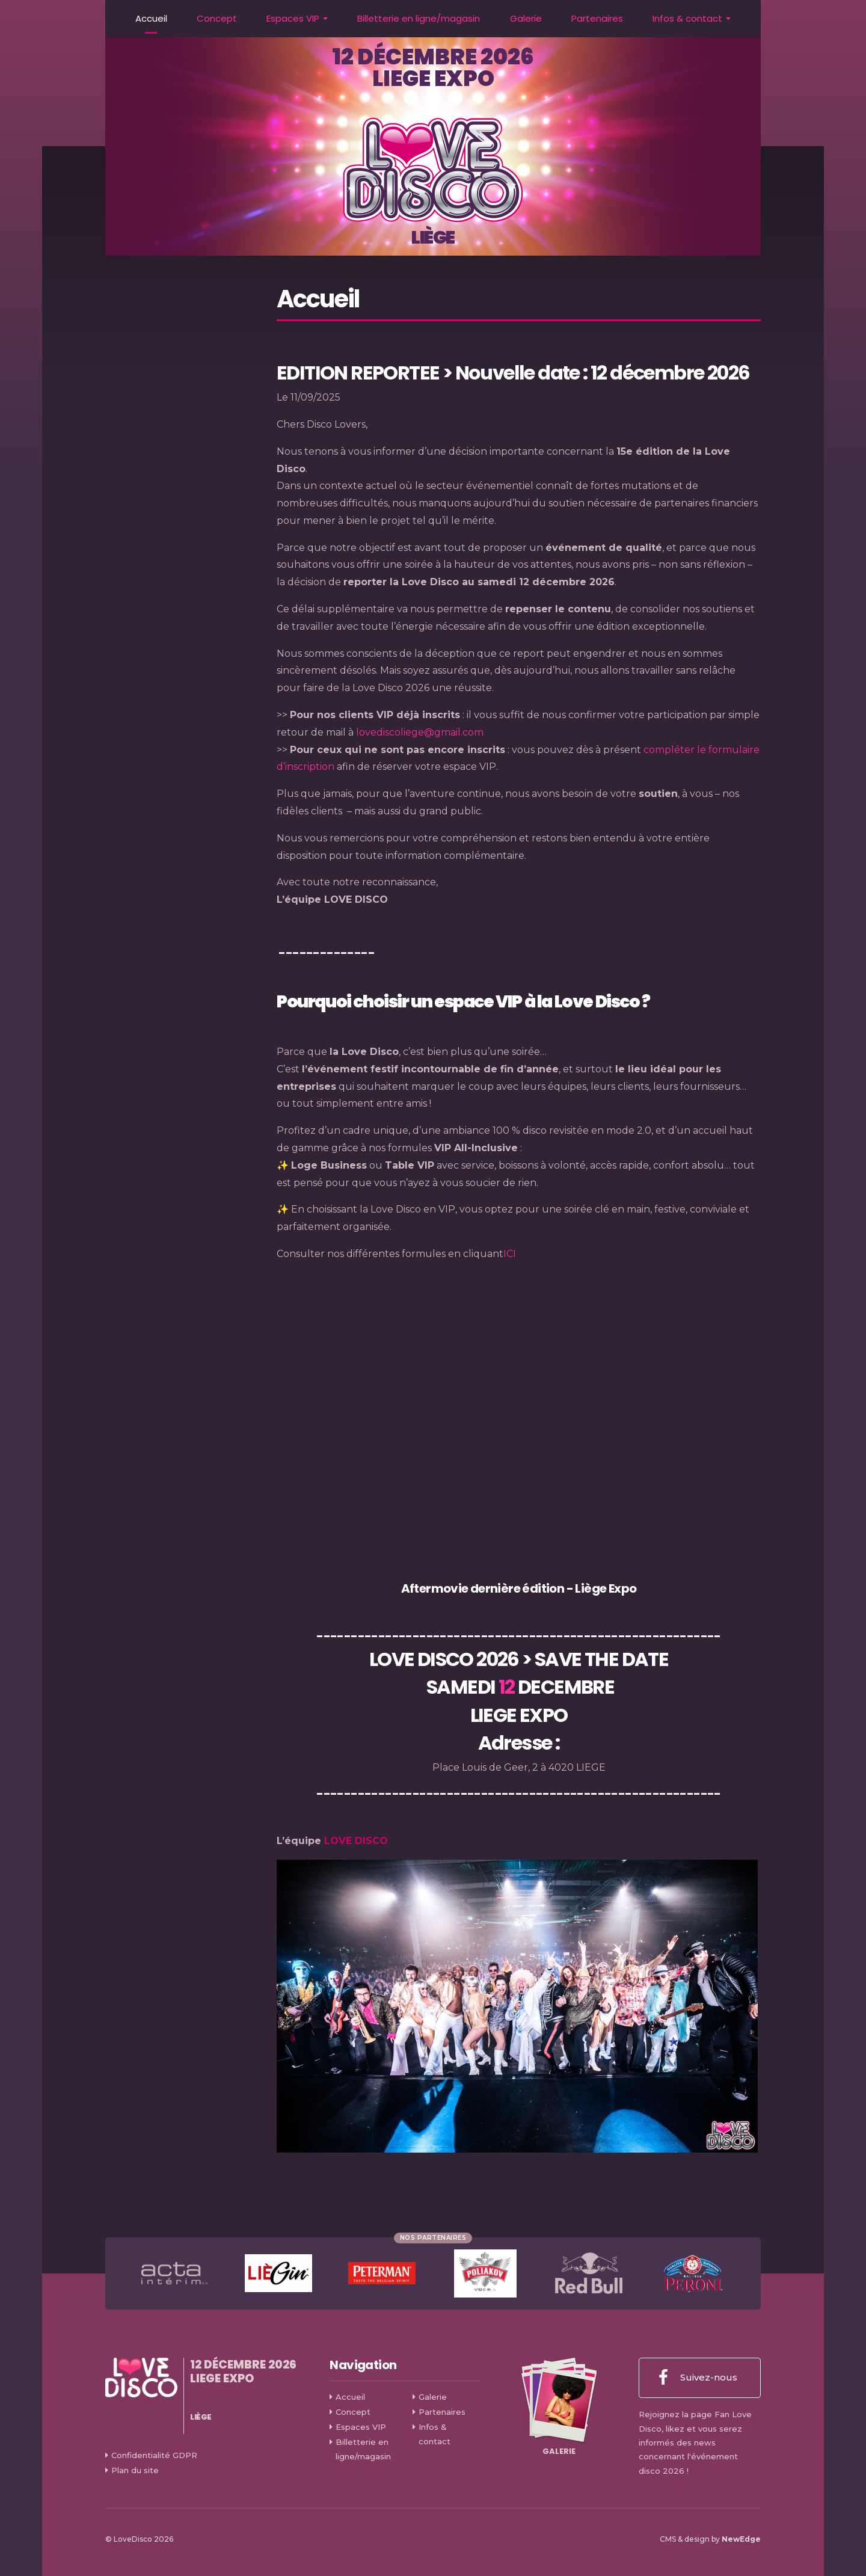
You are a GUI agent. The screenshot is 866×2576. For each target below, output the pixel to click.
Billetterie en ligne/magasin (418, 18)
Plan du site (135, 2470)
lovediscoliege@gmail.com (420, 732)
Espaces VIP (292, 18)
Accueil (151, 18)
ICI (509, 1253)
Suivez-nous (698, 2378)
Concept (217, 18)
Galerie (526, 18)
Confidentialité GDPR (154, 2455)
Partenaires (597, 18)
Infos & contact (687, 18)
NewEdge (741, 2539)
